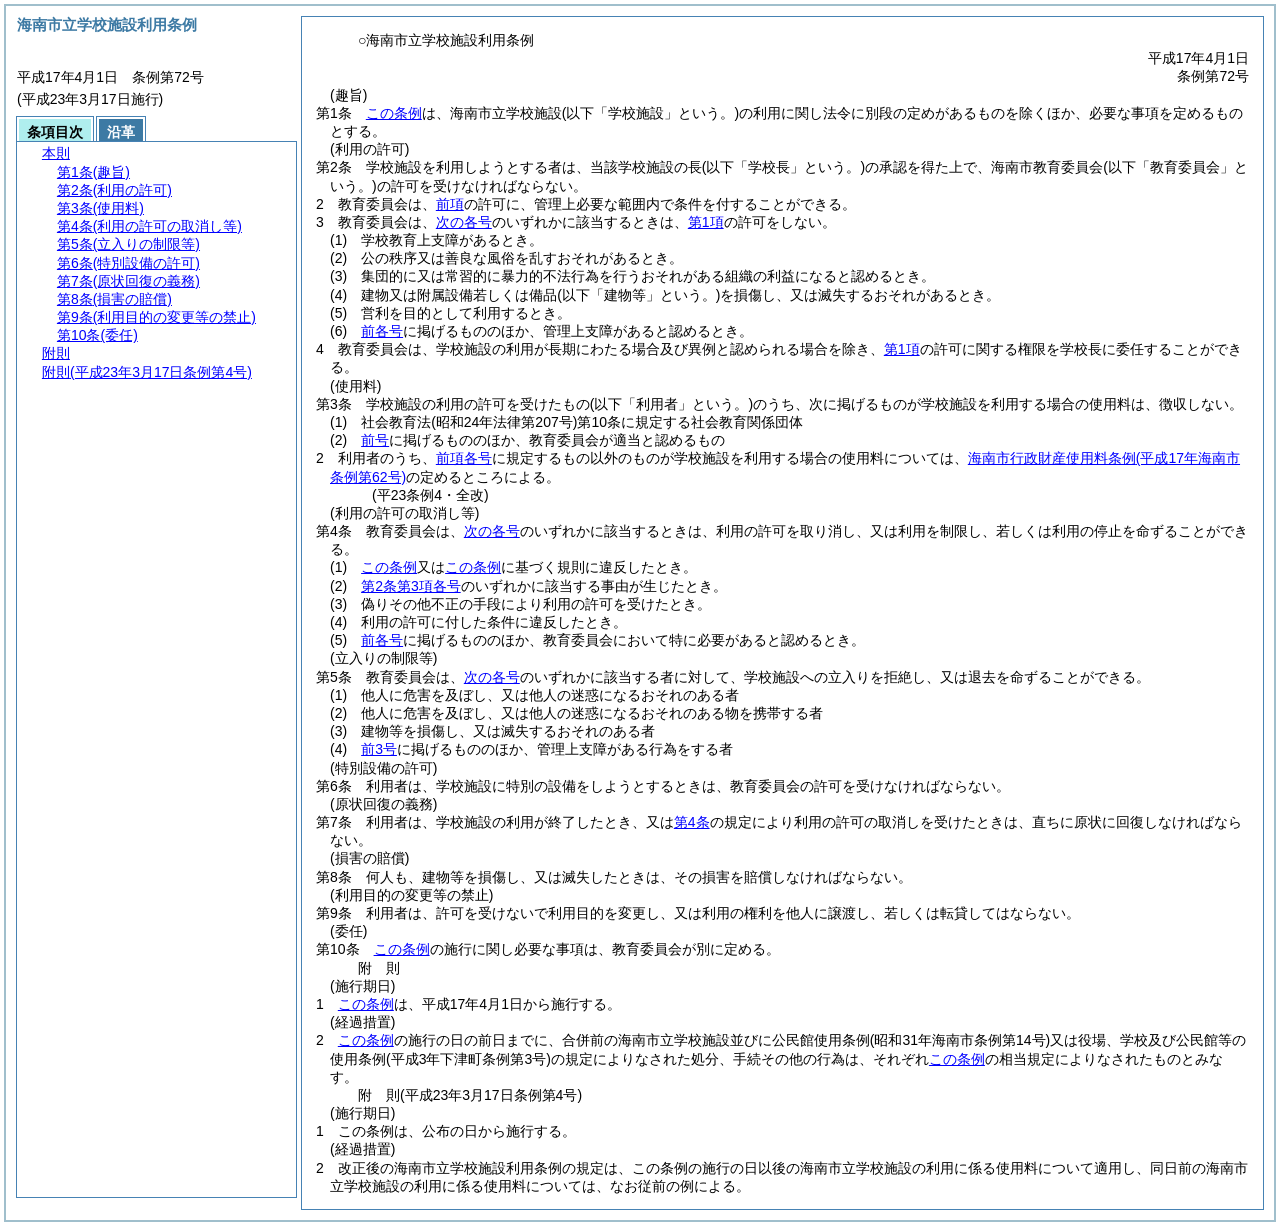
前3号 (379, 749)
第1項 (706, 222)
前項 (450, 204)
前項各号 (464, 458)
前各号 (382, 331)
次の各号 (464, 222)
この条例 (394, 113)
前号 (375, 440)
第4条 (692, 822)
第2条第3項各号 (411, 586)
